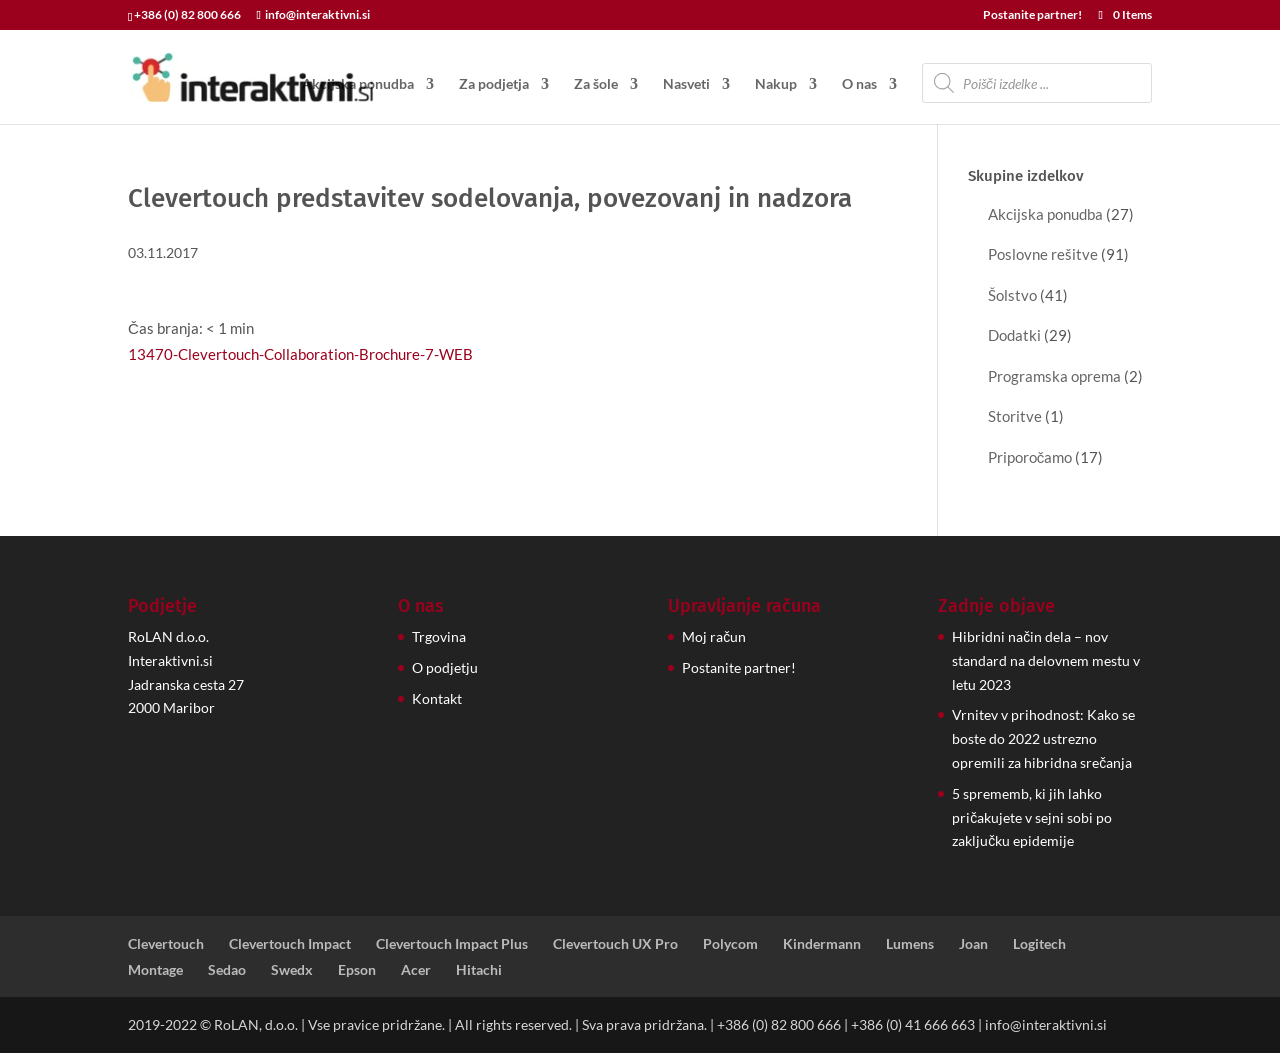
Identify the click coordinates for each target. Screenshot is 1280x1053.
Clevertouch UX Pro (615, 943)
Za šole (596, 84)
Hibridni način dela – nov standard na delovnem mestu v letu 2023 (1046, 660)
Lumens (910, 943)
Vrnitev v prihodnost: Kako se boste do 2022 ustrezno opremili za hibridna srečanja (1043, 738)
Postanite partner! (1032, 15)
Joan (973, 943)
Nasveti (686, 84)
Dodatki (1014, 335)
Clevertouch (166, 943)
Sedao (227, 969)
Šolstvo (1012, 295)
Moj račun (714, 636)
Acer (416, 969)
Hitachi (479, 969)
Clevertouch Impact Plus (452, 943)
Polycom (730, 943)
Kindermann (822, 943)
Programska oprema (1054, 376)
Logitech (1039, 943)
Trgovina (439, 636)
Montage (155, 969)
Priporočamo (1030, 457)
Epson (357, 969)
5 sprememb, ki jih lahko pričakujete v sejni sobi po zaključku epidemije (1032, 817)
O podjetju (445, 667)
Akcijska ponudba (358, 84)
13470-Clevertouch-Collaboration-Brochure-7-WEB (300, 354)
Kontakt (437, 698)
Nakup (776, 84)
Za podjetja (494, 84)
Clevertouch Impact (290, 943)
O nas (859, 84)
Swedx (292, 969)
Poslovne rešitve (1043, 254)
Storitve (1015, 416)
